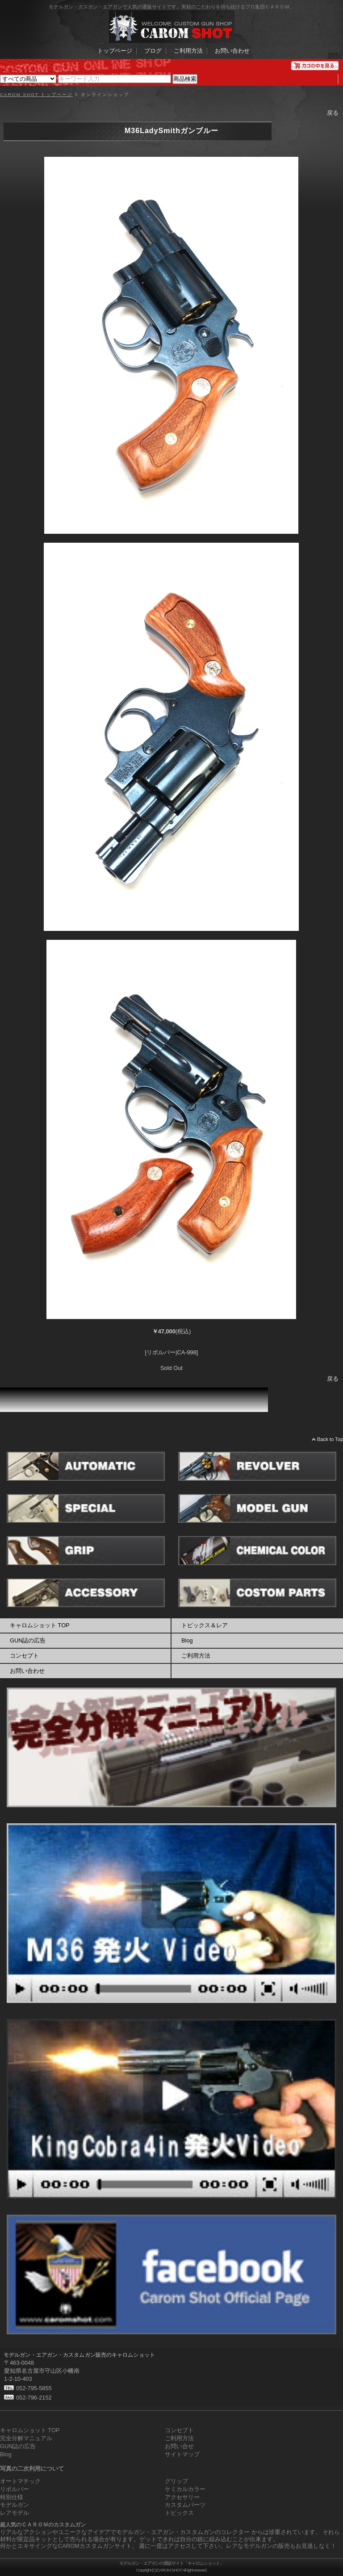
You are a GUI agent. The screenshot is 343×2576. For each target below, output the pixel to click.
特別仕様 (11, 2497)
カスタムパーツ (185, 2504)
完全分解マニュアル (26, 2438)
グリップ (176, 2481)
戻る (333, 112)
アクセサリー (182, 2497)
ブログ (153, 51)
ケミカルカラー (185, 2489)
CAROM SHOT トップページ (36, 94)
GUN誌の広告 (28, 1640)
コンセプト (24, 1655)
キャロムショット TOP (40, 1625)
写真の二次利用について (32, 2468)
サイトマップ (182, 2454)
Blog (187, 1640)
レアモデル (14, 2512)
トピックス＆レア (204, 1625)
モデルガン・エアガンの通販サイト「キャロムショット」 (171, 2563)
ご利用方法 (188, 51)
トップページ (114, 51)
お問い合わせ (232, 51)
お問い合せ (179, 2446)
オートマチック (20, 2481)
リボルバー (14, 2489)
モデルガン (14, 2504)
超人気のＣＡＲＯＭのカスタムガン (43, 2525)
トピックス (179, 2512)
